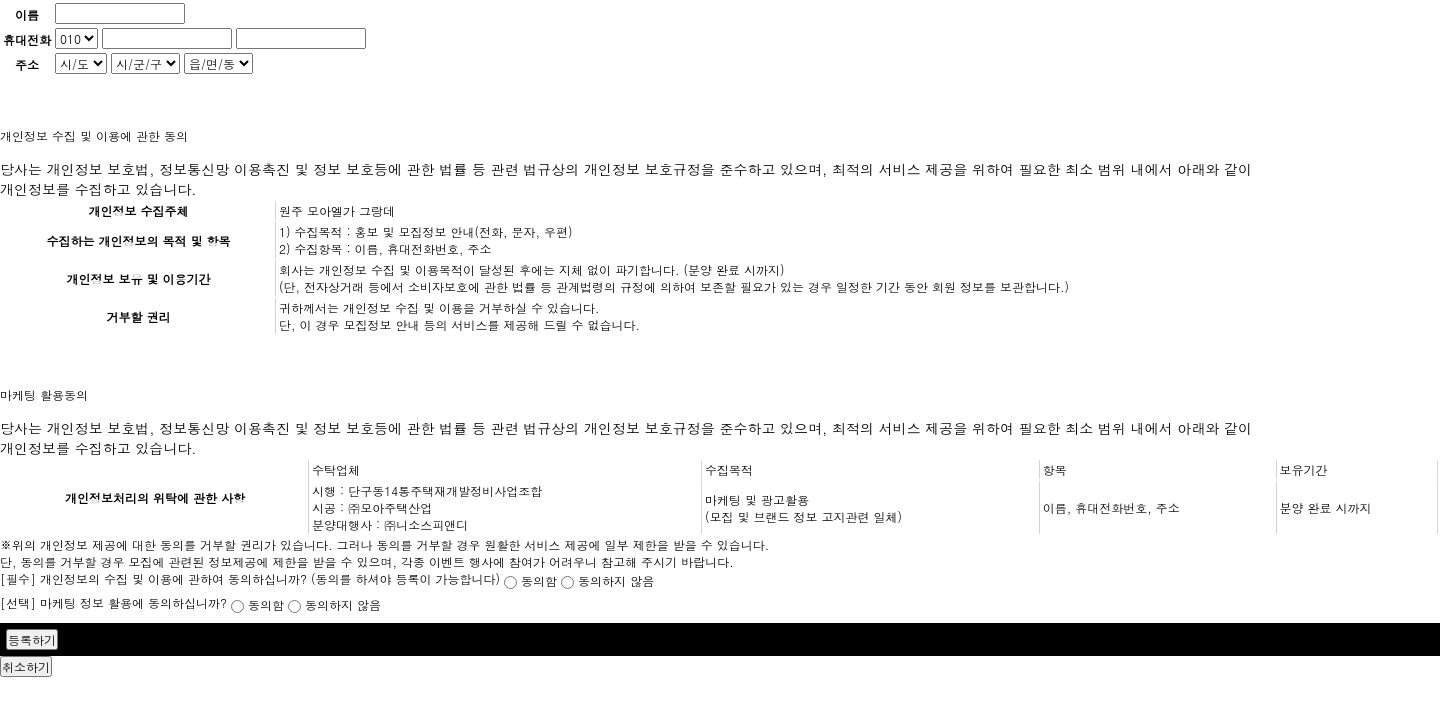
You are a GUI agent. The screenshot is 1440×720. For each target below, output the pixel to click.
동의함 (532, 580)
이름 (27, 14)
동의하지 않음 (607, 580)
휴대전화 (27, 39)
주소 (27, 64)
